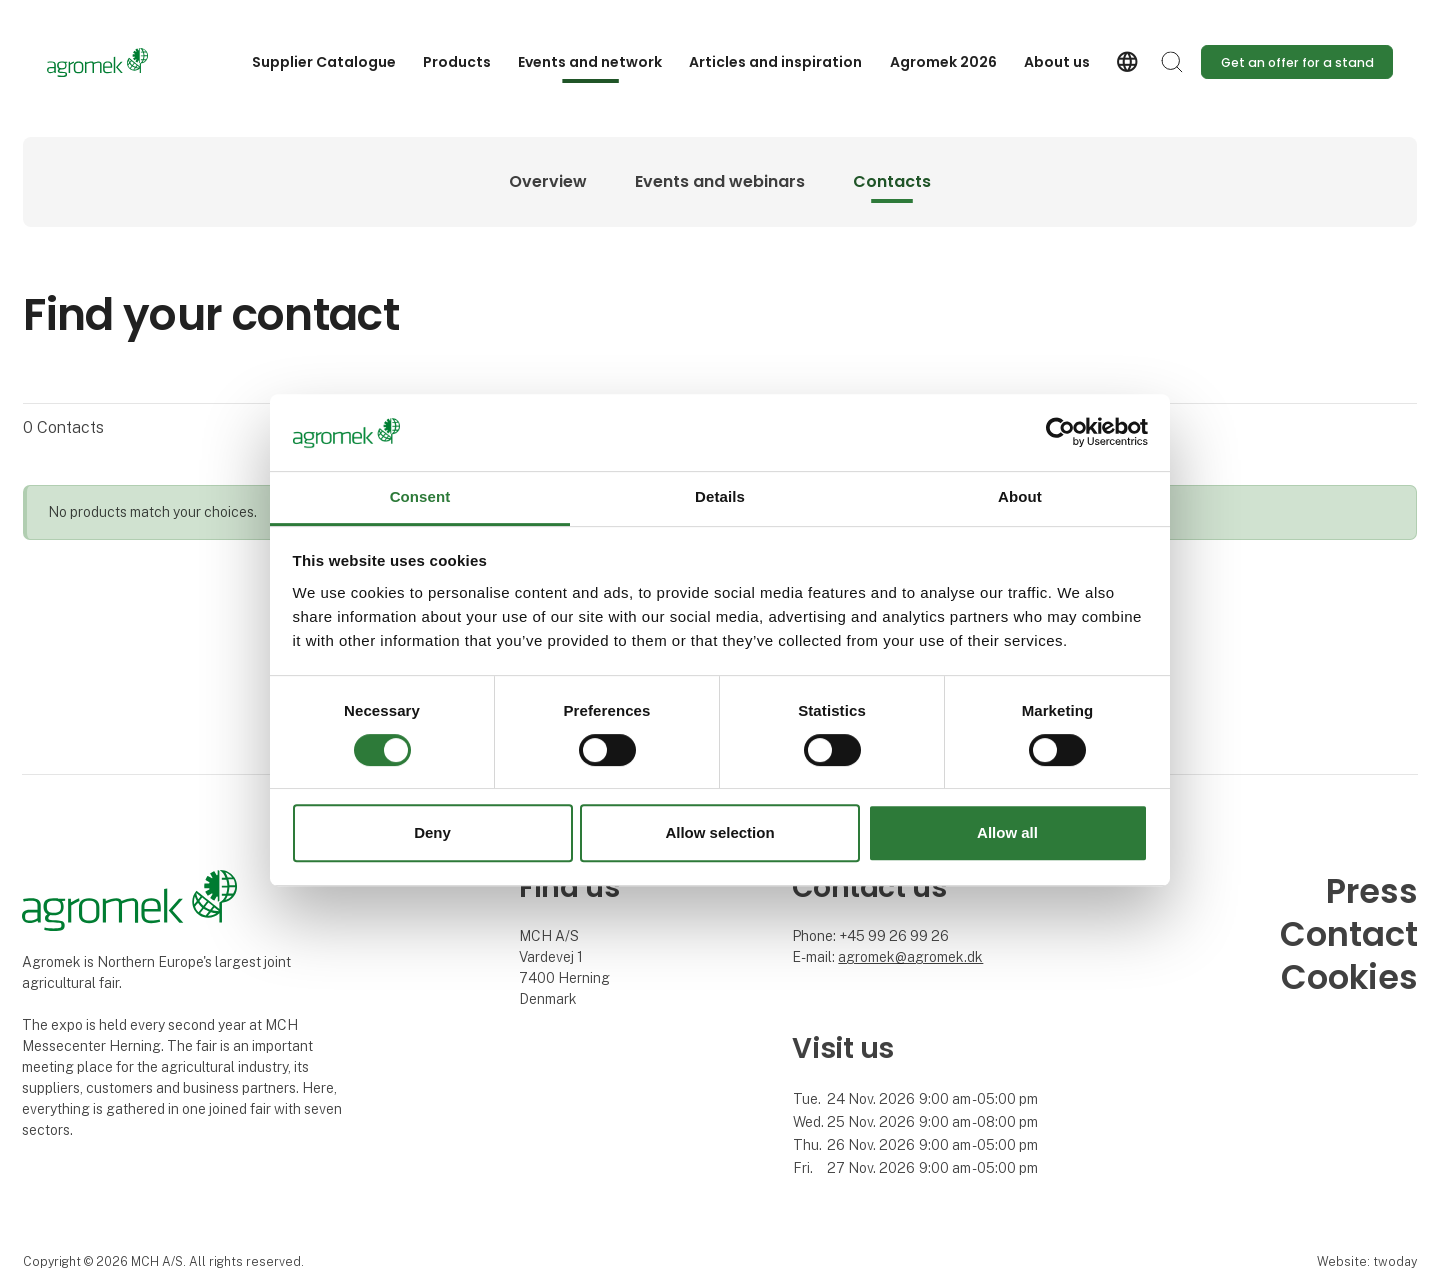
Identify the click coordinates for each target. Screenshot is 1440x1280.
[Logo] (127, 62)
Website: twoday (1367, 1261)
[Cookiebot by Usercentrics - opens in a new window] (1060, 433)
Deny (432, 832)
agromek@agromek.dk (910, 957)
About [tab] (1020, 496)
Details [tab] (720, 496)
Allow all (1007, 832)
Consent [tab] (420, 496)
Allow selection (719, 832)
